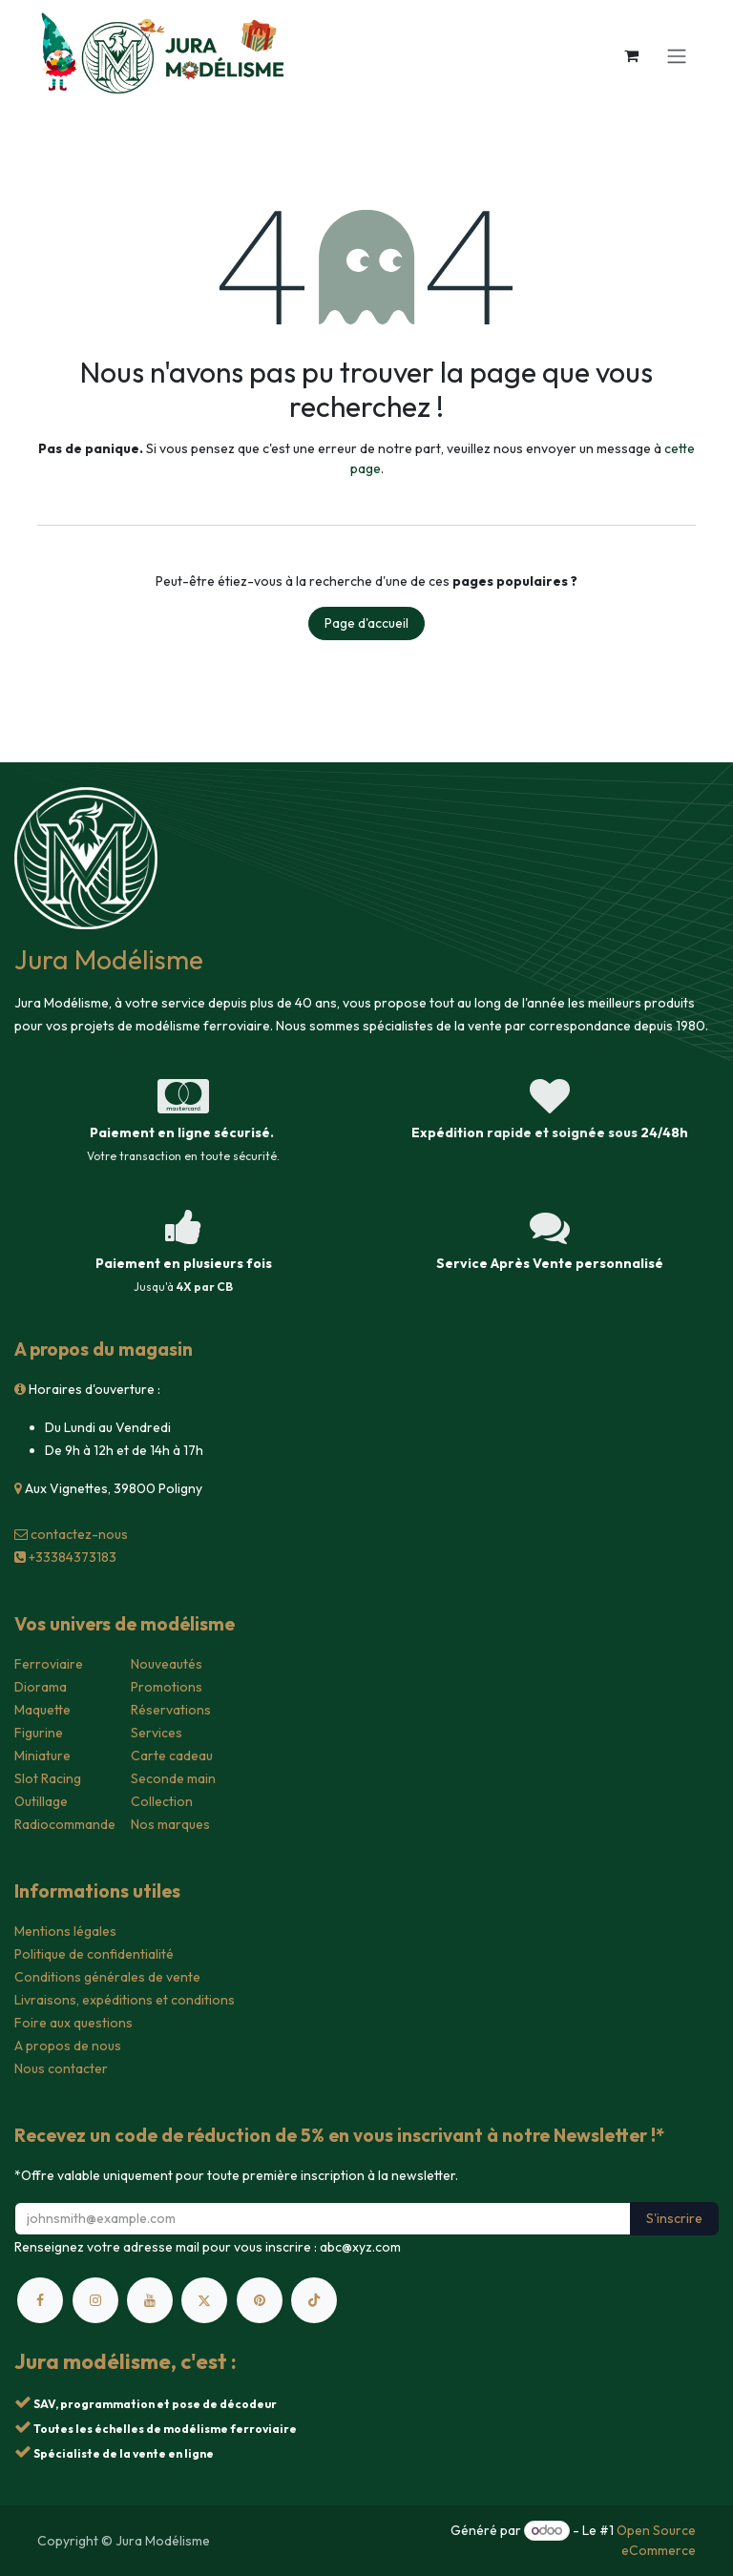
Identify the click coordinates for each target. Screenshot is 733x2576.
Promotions (166, 1686)
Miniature (42, 1755)
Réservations (171, 1709)
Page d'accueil (366, 623)
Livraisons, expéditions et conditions (124, 1999)
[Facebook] (40, 2300)
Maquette (42, 1709)
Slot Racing (47, 1778)
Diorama (40, 1686)
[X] (204, 2300)
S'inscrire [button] (674, 2218)
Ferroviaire (48, 1663)
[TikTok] (314, 2300)
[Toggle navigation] (677, 55)
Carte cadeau (172, 1755)
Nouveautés (166, 1663)
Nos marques (170, 1824)
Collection (162, 1801)
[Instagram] (95, 2300)
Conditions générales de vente (107, 1976)
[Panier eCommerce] (631, 55)
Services (156, 1732)
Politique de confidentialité (94, 1954)
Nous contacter (61, 2068)
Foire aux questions (73, 2022)
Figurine (38, 1732)
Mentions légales (65, 1931)
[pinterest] (260, 2300)
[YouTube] (150, 2300)
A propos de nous (67, 2045)
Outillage (41, 1801)
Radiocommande (64, 1824)
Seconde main (173, 1778)
